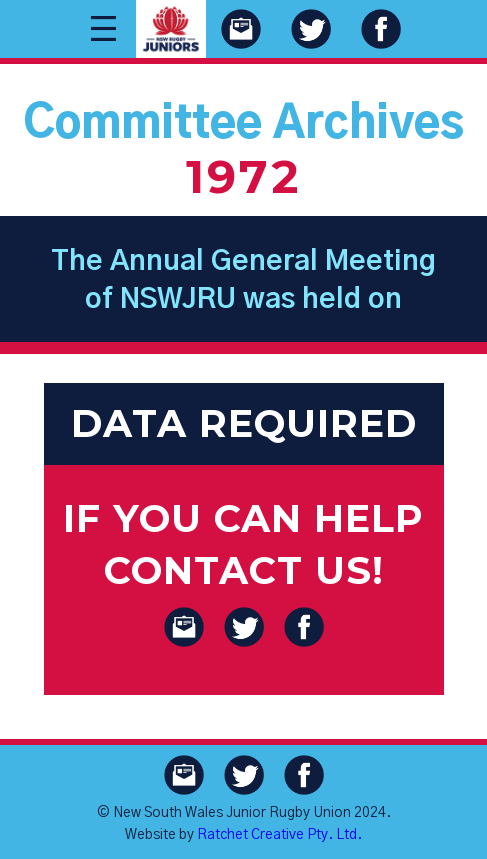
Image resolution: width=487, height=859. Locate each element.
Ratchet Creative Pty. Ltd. (279, 835)
